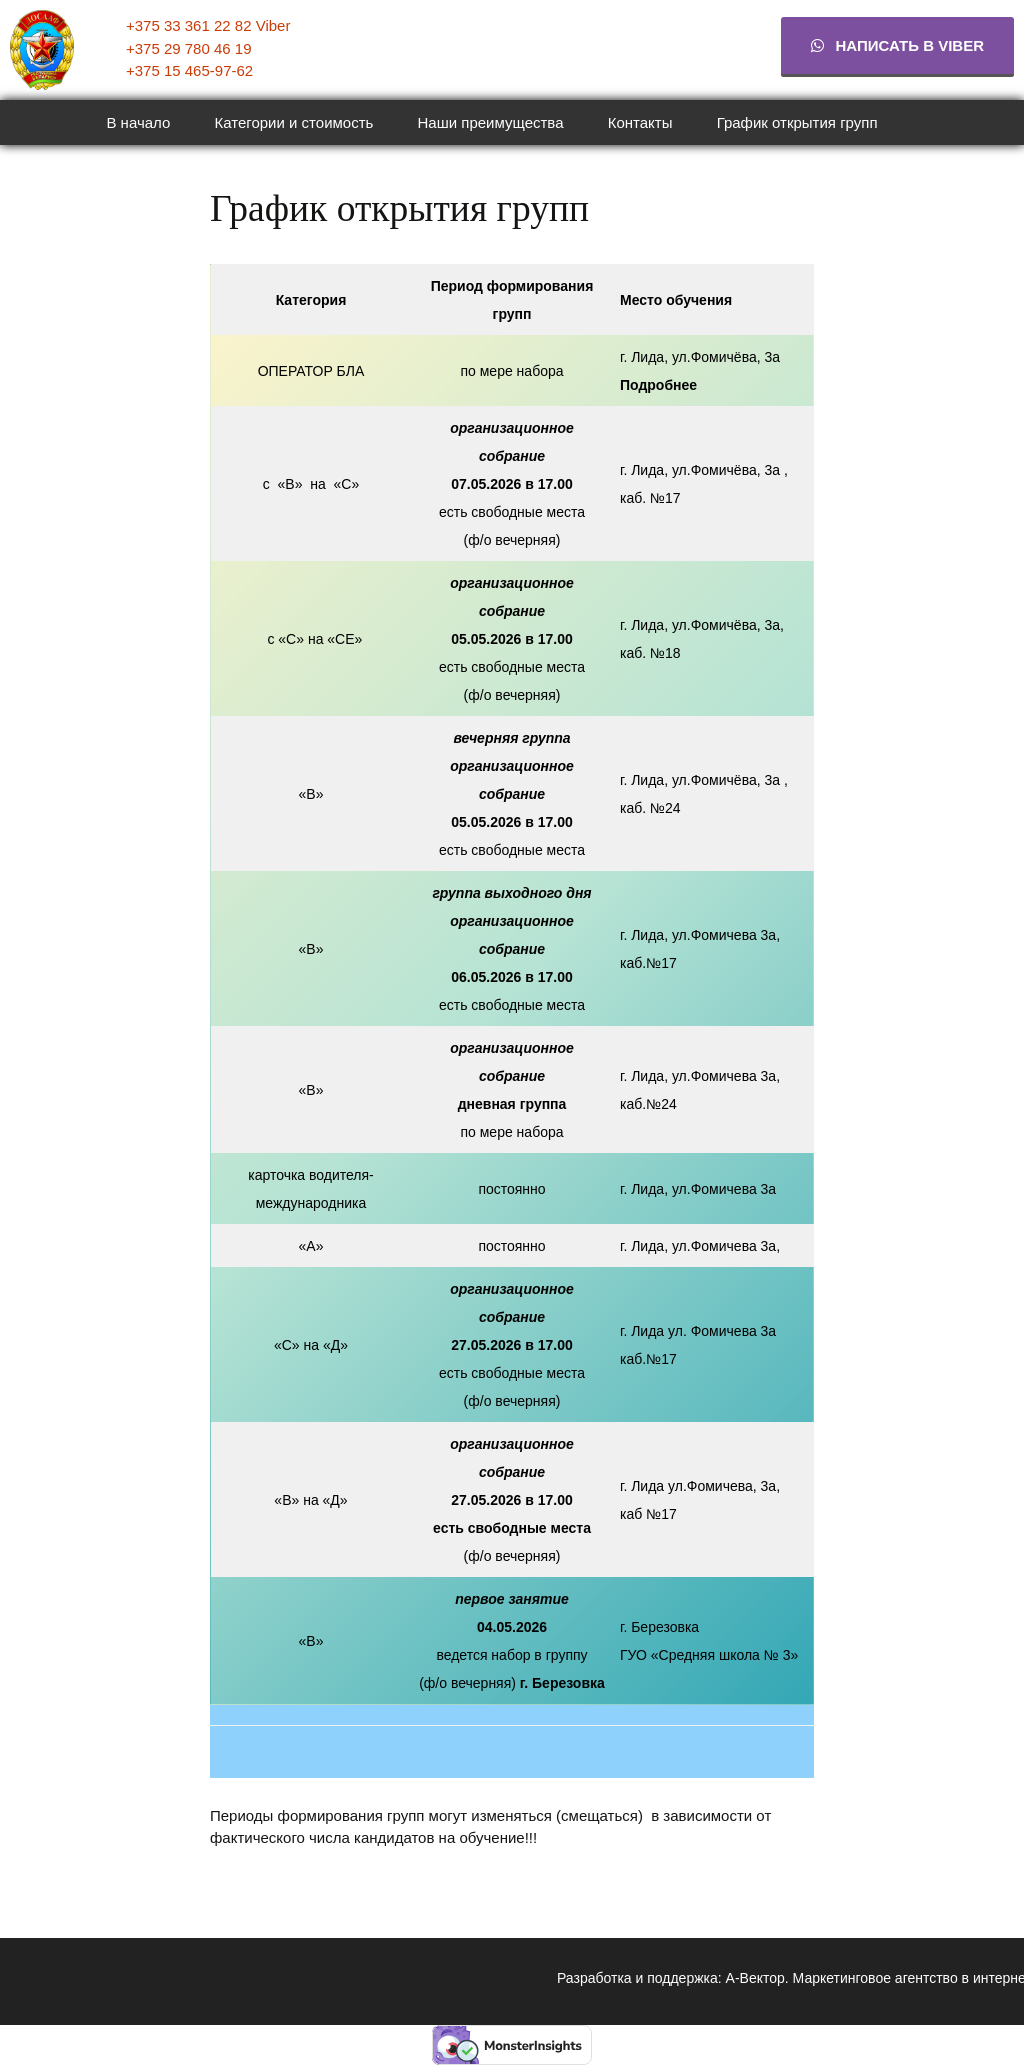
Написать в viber (897, 45)
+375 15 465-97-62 (189, 70)
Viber (273, 25)
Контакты (640, 122)
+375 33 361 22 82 (191, 25)
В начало (138, 122)
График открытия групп (797, 122)
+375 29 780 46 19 (189, 48)
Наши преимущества (491, 122)
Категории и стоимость (294, 122)
